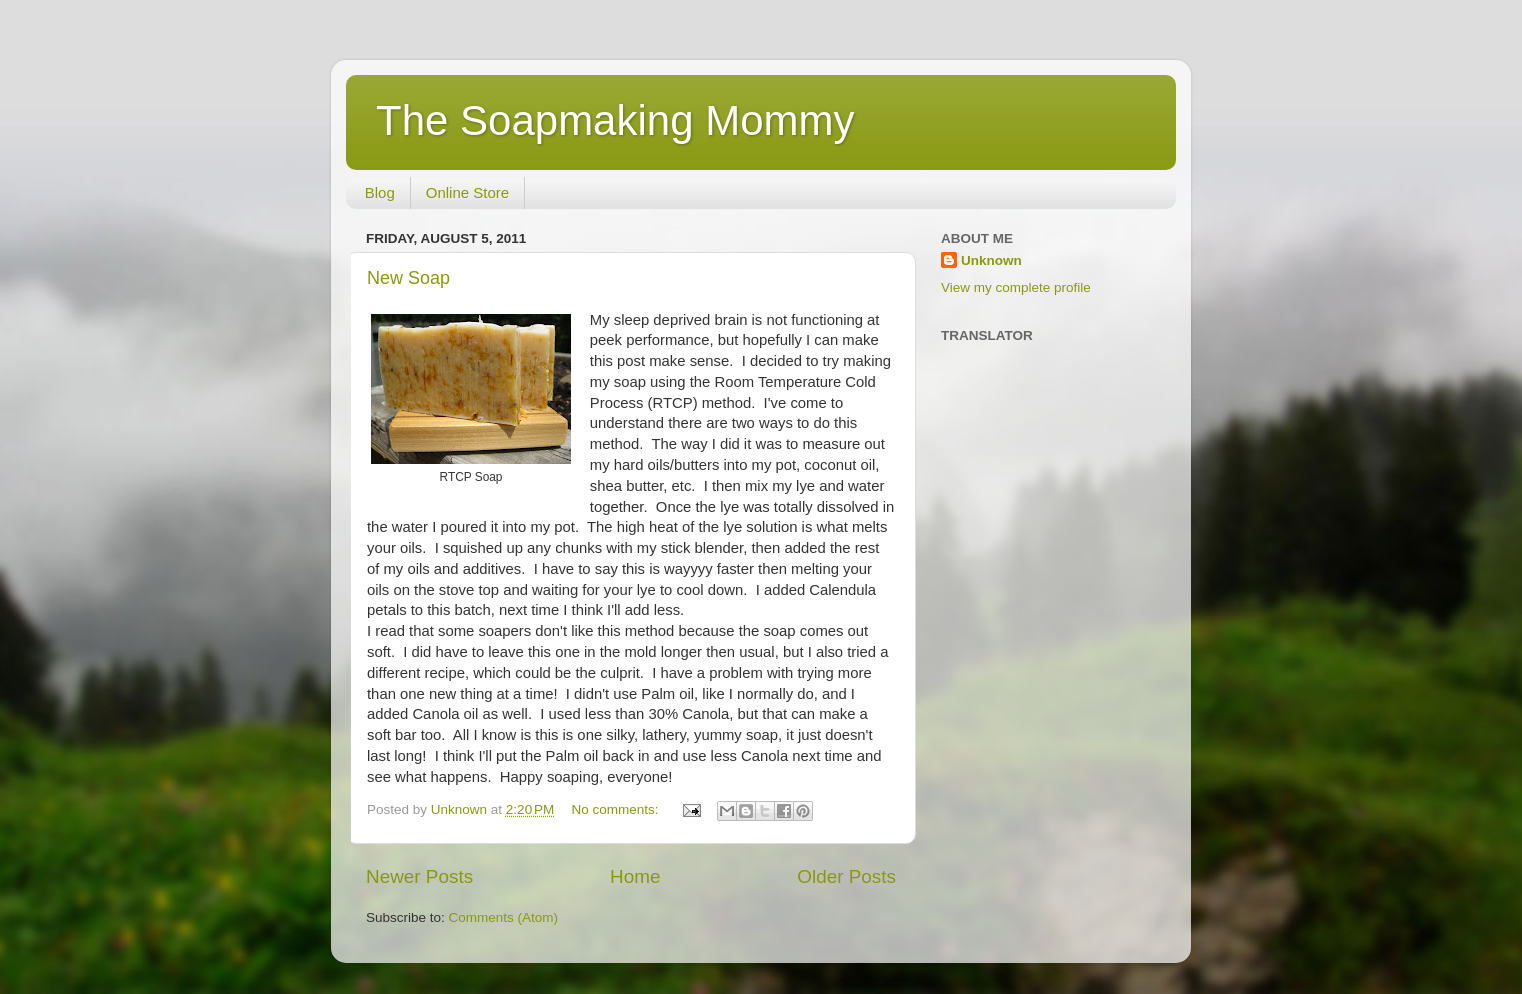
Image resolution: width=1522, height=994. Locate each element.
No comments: (617, 809)
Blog (380, 192)
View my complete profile (1016, 287)
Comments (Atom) (504, 917)
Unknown (991, 260)
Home (635, 876)
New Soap (408, 278)
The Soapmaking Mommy (615, 120)
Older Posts (846, 876)
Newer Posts (419, 876)
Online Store (467, 192)
